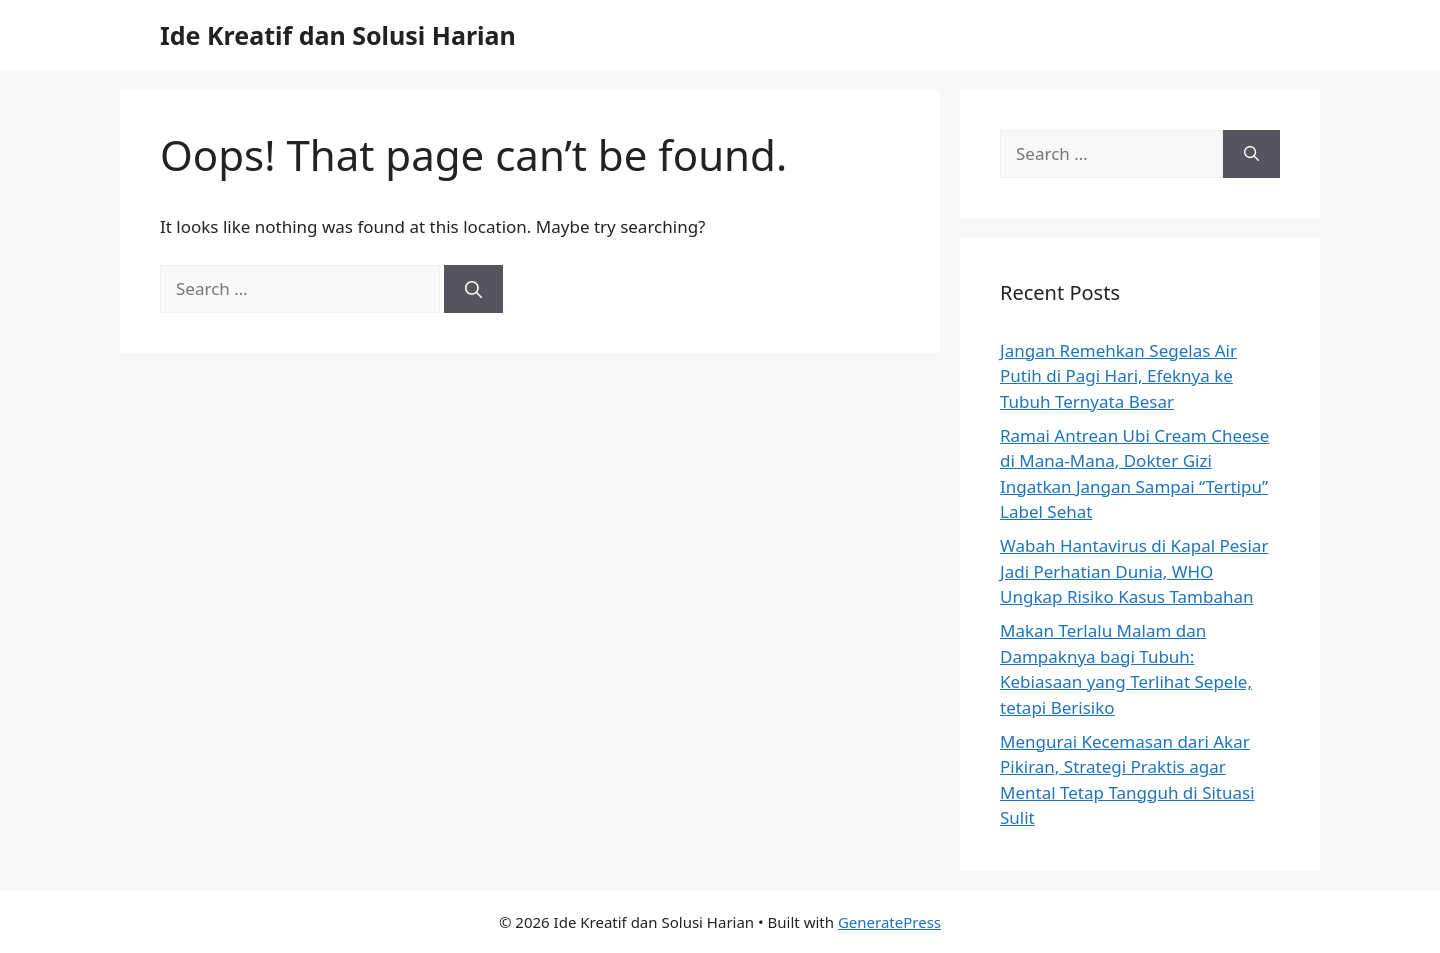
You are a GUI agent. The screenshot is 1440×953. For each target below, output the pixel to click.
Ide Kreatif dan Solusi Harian (338, 35)
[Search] (473, 289)
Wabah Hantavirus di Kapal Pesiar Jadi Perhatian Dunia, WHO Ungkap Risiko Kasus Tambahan (1134, 571)
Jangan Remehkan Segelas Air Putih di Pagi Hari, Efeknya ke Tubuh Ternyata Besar (1118, 376)
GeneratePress (889, 922)
